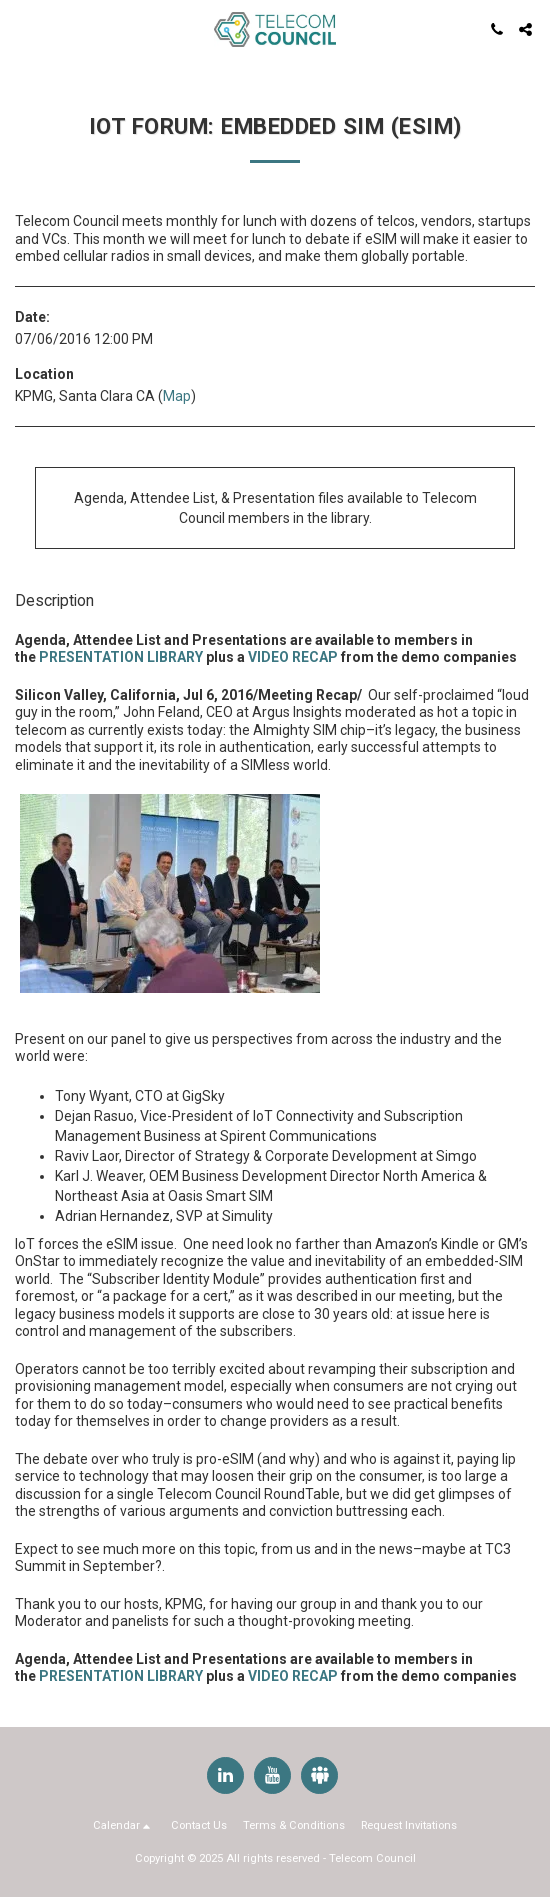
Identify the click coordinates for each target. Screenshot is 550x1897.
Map (177, 396)
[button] (22, 29)
